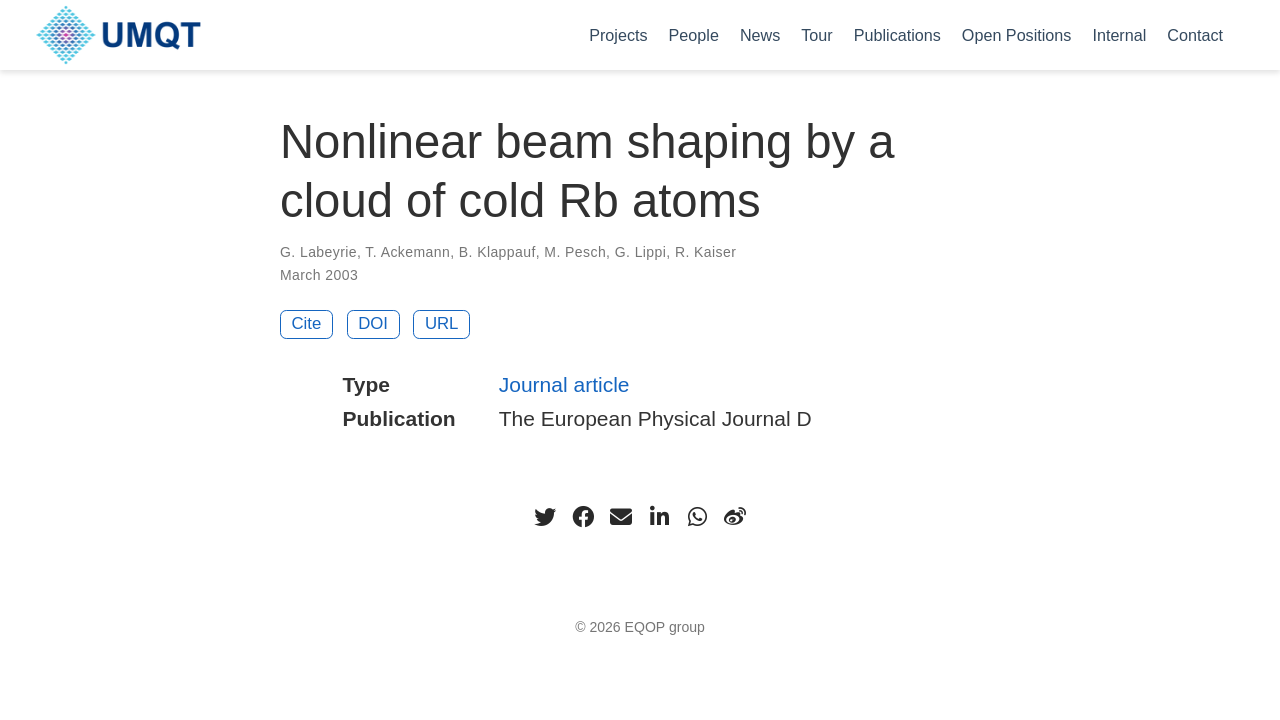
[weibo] (735, 517)
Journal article (564, 384)
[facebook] (583, 517)
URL (442, 323)
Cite (307, 323)
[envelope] (621, 517)
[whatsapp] (697, 517)
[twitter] (545, 517)
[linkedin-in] (659, 517)
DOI (373, 323)
